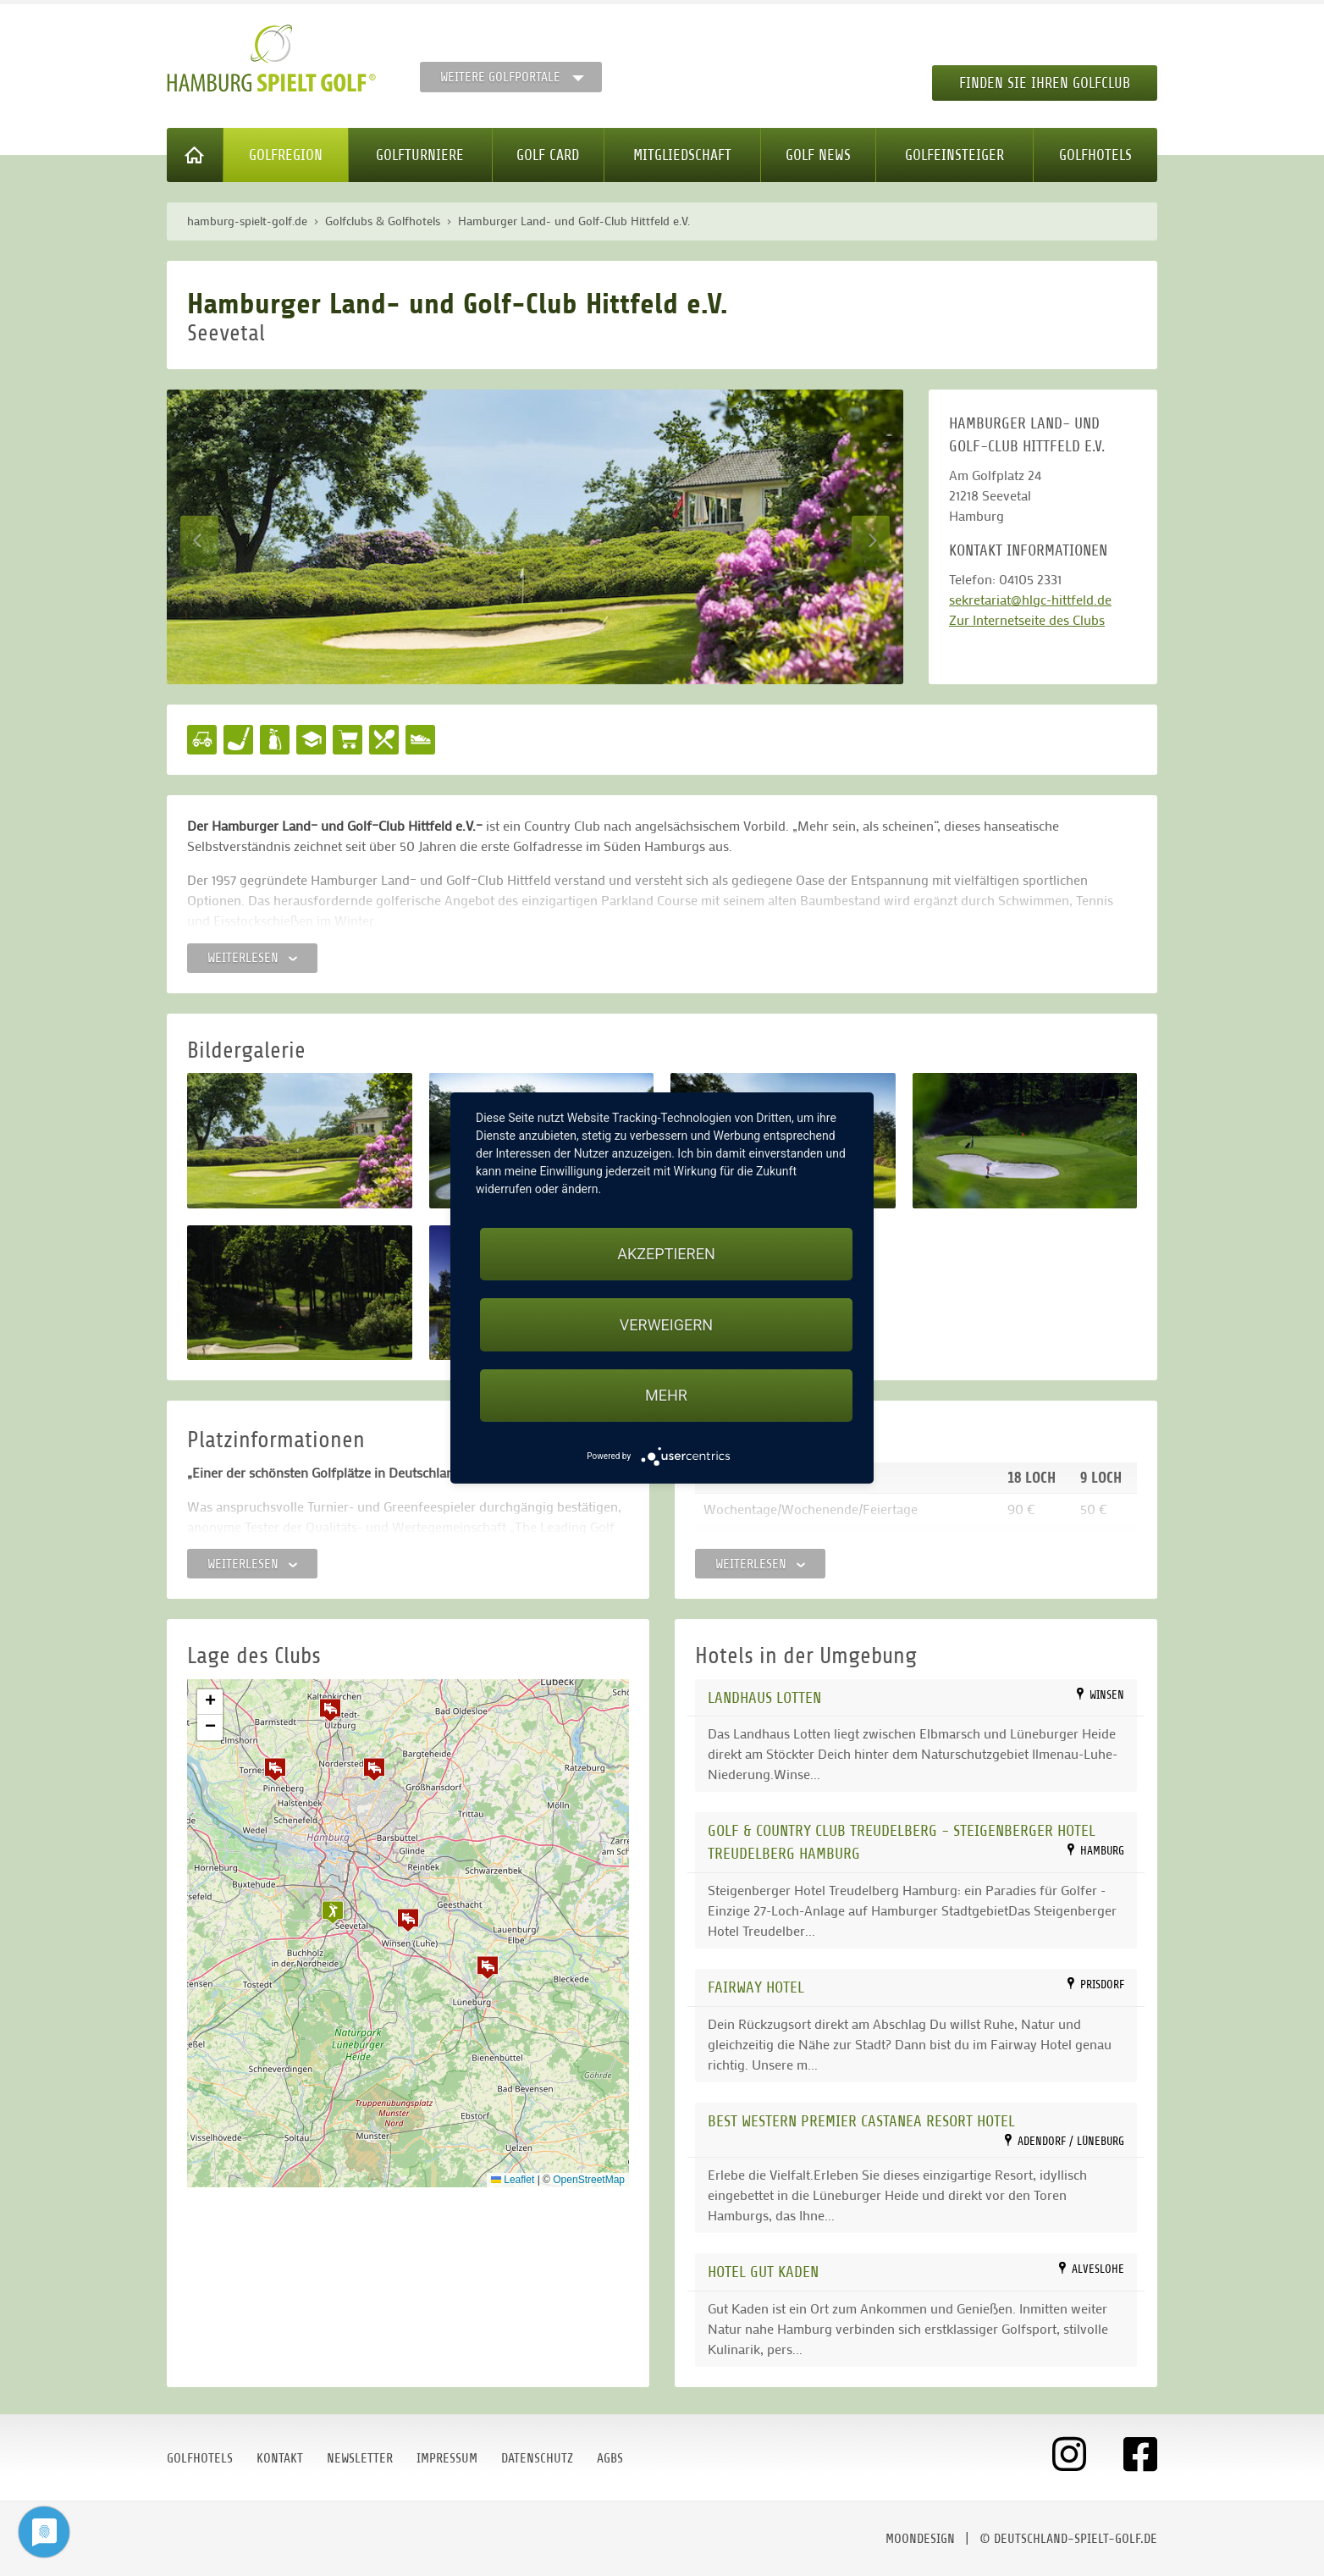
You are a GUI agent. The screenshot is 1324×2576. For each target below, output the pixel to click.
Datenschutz (537, 2458)
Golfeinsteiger (954, 154)
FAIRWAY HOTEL (756, 1987)
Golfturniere (420, 154)
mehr (666, 1395)
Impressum (447, 2458)
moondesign (920, 2538)
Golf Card (547, 154)
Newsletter (360, 2458)
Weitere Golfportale (500, 77)
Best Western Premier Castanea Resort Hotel (861, 2121)
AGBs (610, 2458)
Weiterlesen (252, 957)
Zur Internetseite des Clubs (1027, 619)
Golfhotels (1095, 154)
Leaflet (512, 2180)
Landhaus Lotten (764, 1697)
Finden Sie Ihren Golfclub (1044, 83)
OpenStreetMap (589, 2180)
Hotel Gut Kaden (763, 2271)
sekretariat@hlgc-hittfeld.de (1030, 599)
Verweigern (666, 1325)
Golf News (818, 154)
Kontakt (280, 2458)
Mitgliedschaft (682, 154)
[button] (408, 1919)
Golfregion (286, 154)
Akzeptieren (665, 1254)
